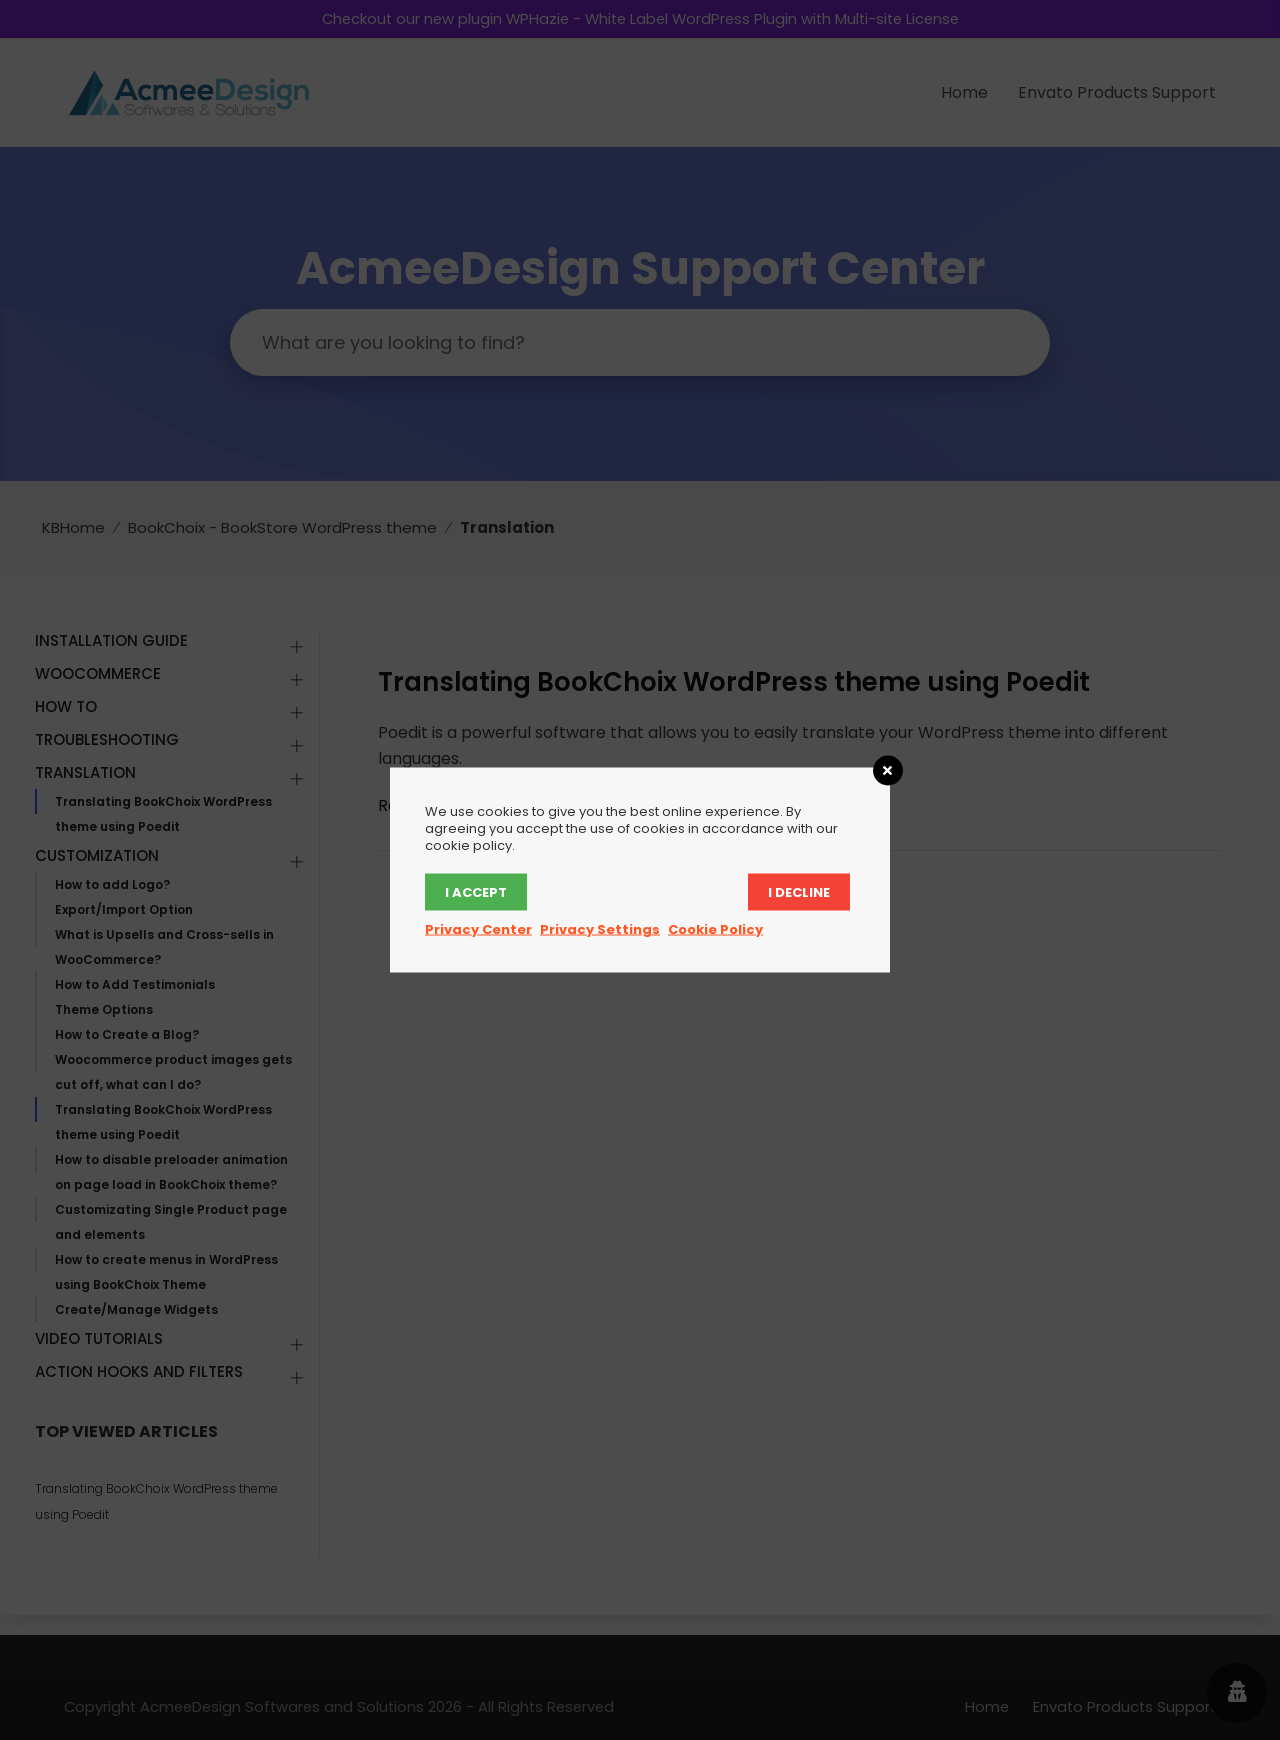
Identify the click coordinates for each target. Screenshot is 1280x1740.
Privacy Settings (600, 929)
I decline (799, 892)
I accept (476, 892)
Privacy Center (478, 929)
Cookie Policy (715, 929)
